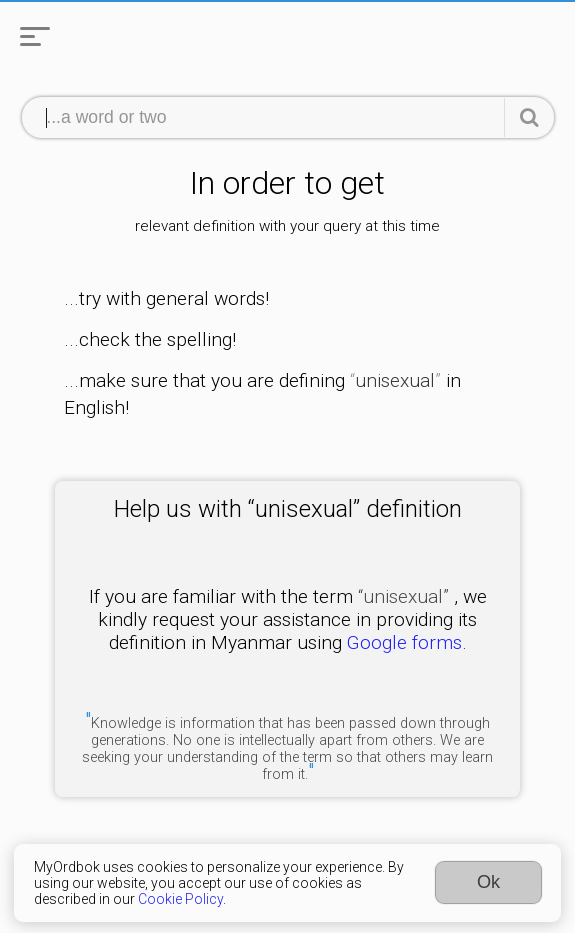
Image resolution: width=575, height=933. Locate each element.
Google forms (404, 642)
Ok (488, 882)
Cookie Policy (180, 899)
